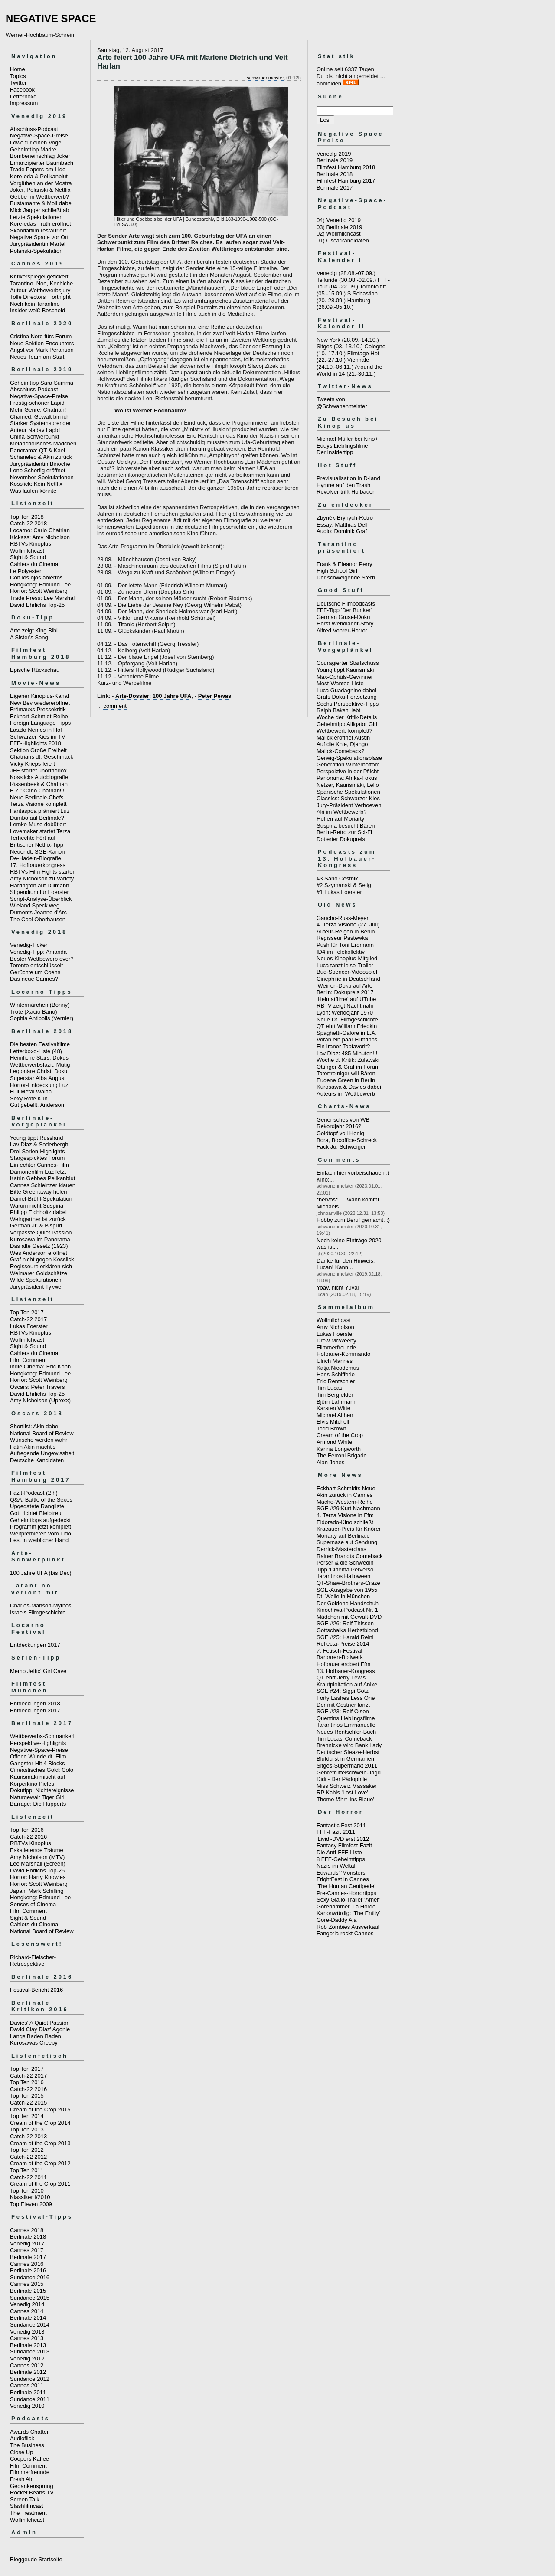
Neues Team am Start (37, 357)
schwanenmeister (265, 77)
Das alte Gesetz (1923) (39, 1246)
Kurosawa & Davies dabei (349, 1086)
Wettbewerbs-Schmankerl (42, 1736)
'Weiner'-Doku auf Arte (344, 985)
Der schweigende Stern (346, 577)
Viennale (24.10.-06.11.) (343, 363)
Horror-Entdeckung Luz (39, 1085)
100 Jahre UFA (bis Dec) (41, 1573)
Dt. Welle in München (343, 1596)
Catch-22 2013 (28, 2136)
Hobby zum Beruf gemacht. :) (353, 1220)
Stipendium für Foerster (39, 892)
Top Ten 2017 (27, 1312)
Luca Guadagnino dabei (346, 690)
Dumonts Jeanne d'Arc (38, 912)
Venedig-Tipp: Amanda (38, 952)
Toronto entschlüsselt (36, 965)
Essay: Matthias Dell (342, 524)
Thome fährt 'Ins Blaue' (345, 1799)
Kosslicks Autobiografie (39, 777)
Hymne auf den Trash (343, 485)
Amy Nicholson (335, 1327)
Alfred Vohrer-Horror (342, 630)
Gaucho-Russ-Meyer (343, 918)
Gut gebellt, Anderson (37, 1105)
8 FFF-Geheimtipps (341, 1859)
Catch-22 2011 (28, 2177)
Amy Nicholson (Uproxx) (40, 1400)
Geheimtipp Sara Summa (41, 383)
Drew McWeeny (336, 1340)
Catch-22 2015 (28, 2102)
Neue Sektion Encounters (42, 343)
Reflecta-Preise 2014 (343, 1643)
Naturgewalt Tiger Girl (37, 1797)
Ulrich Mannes (335, 1361)
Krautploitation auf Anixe (347, 1684)
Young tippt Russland (36, 1138)
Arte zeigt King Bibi (34, 630)
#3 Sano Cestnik (337, 878)
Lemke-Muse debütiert (38, 824)
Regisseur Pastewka (342, 938)
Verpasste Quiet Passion (41, 1232)
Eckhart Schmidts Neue (346, 1488)
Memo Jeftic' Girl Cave (38, 1671)
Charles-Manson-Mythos (41, 1605)
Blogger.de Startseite (36, 2559)
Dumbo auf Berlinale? (37, 818)
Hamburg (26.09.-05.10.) (343, 304)
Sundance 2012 (29, 2379)
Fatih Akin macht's (33, 1446)
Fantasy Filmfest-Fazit (344, 1845)
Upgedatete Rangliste (37, 1506)
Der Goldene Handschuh (348, 1603)
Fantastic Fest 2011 (341, 1825)
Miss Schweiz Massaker (347, 1786)
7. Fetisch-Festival (339, 1650)
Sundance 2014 (29, 2324)
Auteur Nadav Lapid (35, 430)
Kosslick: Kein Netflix (36, 484)
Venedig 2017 (27, 2243)
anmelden (329, 83)
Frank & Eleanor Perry (344, 564)
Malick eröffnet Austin (343, 737)
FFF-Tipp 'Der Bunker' (344, 610)
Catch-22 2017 (28, 1319)
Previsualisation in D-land (348, 478)
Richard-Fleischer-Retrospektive (33, 1960)
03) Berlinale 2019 (339, 227)
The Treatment (28, 2513)
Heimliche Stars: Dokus (39, 1057)
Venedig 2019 (334, 154)
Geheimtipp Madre (33, 149)
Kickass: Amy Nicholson (40, 537)
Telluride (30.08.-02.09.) (346, 280)
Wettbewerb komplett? (344, 730)
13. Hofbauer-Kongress (346, 1671)
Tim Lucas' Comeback (344, 1738)
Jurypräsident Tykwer (36, 1286)
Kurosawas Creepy (34, 2042)
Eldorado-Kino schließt (345, 1522)
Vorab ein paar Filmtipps (347, 1039)
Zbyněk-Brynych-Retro (345, 517)
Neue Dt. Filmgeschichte (347, 1019)
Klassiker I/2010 (30, 2197)
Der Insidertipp (335, 452)
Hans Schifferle (336, 1374)
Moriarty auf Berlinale (343, 1535)
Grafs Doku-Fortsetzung (347, 697)
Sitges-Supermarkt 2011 (347, 1765)
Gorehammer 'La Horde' (347, 1906)
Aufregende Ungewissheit (42, 1453)
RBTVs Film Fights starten (43, 871)
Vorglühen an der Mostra (41, 183)
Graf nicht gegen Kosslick (42, 1259)
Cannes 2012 (26, 2365)
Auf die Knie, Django (342, 744)
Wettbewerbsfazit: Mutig (40, 1064)
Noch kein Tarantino (35, 304)
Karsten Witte (333, 1408)
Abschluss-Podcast (34, 129)
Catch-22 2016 (28, 1836)
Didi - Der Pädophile (342, 1779)
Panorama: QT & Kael (37, 450)
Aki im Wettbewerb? (341, 811)
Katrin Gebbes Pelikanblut (42, 1178)
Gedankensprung (31, 2486)
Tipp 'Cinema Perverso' (346, 1569)
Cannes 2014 (26, 2311)
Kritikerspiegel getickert (39, 276)
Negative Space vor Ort (39, 237)
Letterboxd (23, 96)
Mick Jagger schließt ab (39, 210)
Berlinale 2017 (28, 2257)
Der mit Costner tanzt (343, 1705)
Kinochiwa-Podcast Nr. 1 (347, 1610)
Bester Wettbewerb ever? (41, 959)
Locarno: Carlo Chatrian (40, 530)
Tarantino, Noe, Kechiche (41, 283)
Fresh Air (21, 2479)
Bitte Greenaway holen (38, 1191)
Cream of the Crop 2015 (40, 2109)
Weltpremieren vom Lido (40, 1533)
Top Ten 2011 (27, 2170)
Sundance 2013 (29, 2351)
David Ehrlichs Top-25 (37, 605)
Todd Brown (331, 1428)
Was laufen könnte (33, 491)
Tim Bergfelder (335, 1394)
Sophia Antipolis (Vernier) (41, 1018)
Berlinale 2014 (28, 2317)
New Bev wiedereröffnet (40, 703)
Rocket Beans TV (32, 2492)
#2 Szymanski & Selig (344, 885)
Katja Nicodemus (338, 1368)
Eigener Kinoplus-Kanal (39, 696)
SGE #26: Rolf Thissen (345, 1623)
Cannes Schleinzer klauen (42, 1185)
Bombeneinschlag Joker (40, 156)
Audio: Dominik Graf (342, 531)
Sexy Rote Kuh (29, 1098)
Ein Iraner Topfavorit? (343, 1046)
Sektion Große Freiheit (38, 750)
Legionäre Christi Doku (38, 1071)
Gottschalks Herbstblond (347, 1630)
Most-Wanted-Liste (340, 683)
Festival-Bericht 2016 (36, 1990)
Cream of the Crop (340, 1435)
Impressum (24, 103)
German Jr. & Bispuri (36, 1225)
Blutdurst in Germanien (345, 1758)
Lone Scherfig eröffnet (37, 470)
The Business (27, 2445)
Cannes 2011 (26, 2385)
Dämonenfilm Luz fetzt (38, 1172)
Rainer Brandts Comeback (349, 1556)
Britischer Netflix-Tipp (36, 844)
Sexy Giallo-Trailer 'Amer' (348, 1899)
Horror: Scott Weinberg (39, 591)
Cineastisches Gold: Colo (41, 1770)
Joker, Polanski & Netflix (40, 190)
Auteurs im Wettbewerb (346, 1093)
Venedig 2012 (27, 2358)
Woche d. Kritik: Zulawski (348, 1060)
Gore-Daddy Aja (337, 1920)
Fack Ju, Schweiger (341, 1146)
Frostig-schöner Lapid (37, 402)
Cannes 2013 (26, 2338)
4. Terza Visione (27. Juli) (348, 924)
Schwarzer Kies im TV (37, 736)
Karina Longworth (339, 1449)
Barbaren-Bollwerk (340, 1657)
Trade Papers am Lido (37, 169)
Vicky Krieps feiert (32, 763)
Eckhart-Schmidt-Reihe (39, 716)
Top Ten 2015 (27, 2095)
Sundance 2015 (29, 2298)
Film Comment (28, 1360)
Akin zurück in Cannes (344, 1495)
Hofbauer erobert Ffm (343, 1664)
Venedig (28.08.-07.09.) (346, 273)
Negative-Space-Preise (39, 135)
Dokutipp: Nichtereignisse (42, 1790)
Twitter (18, 82)
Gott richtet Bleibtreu (36, 1513)
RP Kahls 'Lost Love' (342, 1792)
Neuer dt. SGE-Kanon (37, 851)
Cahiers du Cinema (34, 564)
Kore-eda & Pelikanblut (39, 176)
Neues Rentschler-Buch (346, 1731)
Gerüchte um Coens (35, 972)
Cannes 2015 (26, 2284)
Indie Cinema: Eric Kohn (40, 1366)
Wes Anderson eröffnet (38, 1253)
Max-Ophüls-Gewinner (345, 677)
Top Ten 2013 (27, 2129)
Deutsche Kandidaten (37, 1460)
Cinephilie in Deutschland (348, 978)
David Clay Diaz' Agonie (40, 2029)
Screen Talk (24, 2499)
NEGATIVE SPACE (51, 18)
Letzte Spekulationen (36, 217)
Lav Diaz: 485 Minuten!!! (347, 1053)
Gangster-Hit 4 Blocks (37, 1763)
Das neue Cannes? (34, 978)
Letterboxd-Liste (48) (36, 1051)
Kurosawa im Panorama (40, 1239)
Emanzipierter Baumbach (41, 163)
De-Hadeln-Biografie (35, 858)
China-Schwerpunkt (34, 436)
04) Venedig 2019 (339, 220)
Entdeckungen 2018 (35, 1703)
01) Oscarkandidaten (343, 240)
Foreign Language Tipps (40, 723)
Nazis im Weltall (336, 1865)
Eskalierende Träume (36, 1850)
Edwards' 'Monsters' (341, 1872)
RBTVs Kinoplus (30, 543)
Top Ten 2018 (27, 517)
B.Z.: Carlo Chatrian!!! (37, 790)
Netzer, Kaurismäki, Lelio (348, 785)
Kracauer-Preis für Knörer (349, 1528)
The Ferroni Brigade (342, 1455)
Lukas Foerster (29, 1326)
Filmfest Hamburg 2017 (346, 180)
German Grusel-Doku (343, 617)
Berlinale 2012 (28, 2372)
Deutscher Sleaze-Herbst (348, 1752)
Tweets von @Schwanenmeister (342, 402)
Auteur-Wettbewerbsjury (40, 290)
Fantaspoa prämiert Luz (39, 811)
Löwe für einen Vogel (36, 142)
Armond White (334, 1442)
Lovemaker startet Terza (40, 831)
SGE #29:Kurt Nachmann (348, 1508)
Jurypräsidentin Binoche (40, 464)
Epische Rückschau (34, 670)
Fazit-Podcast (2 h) (34, 1492)
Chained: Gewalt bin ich (39, 416)
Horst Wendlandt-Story (345, 623)
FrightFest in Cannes (343, 1879)
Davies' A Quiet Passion (40, 2023)
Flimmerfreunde (29, 2472)
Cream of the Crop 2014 (40, 2123)
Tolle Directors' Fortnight (40, 297)
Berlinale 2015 (28, 2291)
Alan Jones (330, 1462)
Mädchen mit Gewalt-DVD (349, 1617)
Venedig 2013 (27, 2331)
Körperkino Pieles (32, 1784)
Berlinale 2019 (335, 160)
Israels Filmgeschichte (38, 1612)
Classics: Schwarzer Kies (348, 798)
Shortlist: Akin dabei (34, 1426)
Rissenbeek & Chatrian (39, 784)
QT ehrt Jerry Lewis (341, 1677)
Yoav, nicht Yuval (338, 1287)
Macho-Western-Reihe (345, 1502)
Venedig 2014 (27, 2304)
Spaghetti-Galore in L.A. (347, 1033)
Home (17, 69)
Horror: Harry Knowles (38, 1877)
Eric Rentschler (336, 1381)
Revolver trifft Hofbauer (345, 491)
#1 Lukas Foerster (339, 892)
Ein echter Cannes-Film (39, 1165)
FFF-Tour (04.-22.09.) (353, 283)
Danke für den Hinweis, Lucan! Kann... (346, 1264)
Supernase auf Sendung (347, 1542)
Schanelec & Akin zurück (41, 457)
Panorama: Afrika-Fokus (347, 778)
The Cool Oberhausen (37, 919)
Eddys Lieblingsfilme (342, 445)
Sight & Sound (28, 557)
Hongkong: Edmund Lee (40, 584)
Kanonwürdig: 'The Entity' (348, 1913)
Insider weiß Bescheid (37, 310)
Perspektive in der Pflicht (348, 771)
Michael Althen (335, 1415)
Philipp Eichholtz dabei (38, 1212)
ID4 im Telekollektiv (341, 952)
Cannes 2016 (26, 2264)
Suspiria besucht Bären (346, 825)
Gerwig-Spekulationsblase (349, 758)
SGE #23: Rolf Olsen (343, 1711)
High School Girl (337, 570)
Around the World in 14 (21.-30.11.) (349, 370)
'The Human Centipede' (346, 1886)
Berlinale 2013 (28, 2345)
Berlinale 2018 (28, 2236)
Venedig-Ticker (28, 945)
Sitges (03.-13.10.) (340, 346)
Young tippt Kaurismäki (345, 670)
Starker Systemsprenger (40, 423)
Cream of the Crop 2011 (40, 2183)
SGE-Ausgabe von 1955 (347, 1590)
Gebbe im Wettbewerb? (39, 196)
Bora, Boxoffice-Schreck (347, 1140)
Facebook (22, 89)
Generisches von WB (343, 1119)
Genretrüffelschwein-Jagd (349, 1772)
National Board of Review (42, 1433)
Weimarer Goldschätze (38, 1273)
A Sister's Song (29, 637)
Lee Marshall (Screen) (37, 1863)
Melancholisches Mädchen (43, 443)
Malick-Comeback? (341, 751)
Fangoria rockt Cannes (345, 1933)
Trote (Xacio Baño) (33, 1011)
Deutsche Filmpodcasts (346, 603)
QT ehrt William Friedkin (347, 1026)
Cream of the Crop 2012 (40, 2163)
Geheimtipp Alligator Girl (347, 724)
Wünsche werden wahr (38, 1440)
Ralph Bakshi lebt (338, 710)
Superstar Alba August (38, 1078)
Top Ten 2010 (27, 2190)
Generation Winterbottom (348, 764)
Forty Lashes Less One (346, 1698)
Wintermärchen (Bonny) (39, 1005)
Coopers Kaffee (29, 2458)
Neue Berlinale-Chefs (37, 797)
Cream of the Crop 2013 (40, 2143)
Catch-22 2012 (28, 2157)
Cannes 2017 (26, 2250)
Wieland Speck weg (34, 905)
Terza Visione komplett (38, 804)
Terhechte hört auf (33, 838)
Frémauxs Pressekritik (38, 709)
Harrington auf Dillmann (39, 885)
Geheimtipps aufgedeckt (40, 1520)
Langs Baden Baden (35, 2036)
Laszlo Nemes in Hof (36, 730)
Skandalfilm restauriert (38, 230)
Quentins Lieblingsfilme (346, 1718)
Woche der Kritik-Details (347, 717)
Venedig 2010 (27, 2406)
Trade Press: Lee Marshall (43, 598)
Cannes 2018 (26, 2230)
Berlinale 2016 (28, 2270)
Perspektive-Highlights (38, 1743)
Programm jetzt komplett (40, 1526)
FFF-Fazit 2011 (336, 1832)
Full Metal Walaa (31, 1091)
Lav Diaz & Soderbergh (39, 1144)
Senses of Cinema (33, 1904)
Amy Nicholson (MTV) (37, 1857)
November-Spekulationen (42, 477)
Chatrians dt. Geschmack (41, 756)
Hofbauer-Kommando (343, 1354)
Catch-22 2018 (28, 523)
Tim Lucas (329, 1388)
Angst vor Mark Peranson (42, 350)
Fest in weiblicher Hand (39, 1540)
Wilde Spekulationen (36, 1280)
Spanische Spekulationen (348, 792)
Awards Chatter (29, 2432)
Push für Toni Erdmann (345, 945)
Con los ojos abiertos (36, 577)
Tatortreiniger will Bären (346, 1073)
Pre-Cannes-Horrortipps (346, 1893)
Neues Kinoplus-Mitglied (347, 958)
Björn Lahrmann (337, 1401)
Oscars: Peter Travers (37, 1387)
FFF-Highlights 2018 (35, 743)
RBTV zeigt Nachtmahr (345, 1005)
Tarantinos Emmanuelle (346, 1725)
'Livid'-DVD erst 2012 (343, 1839)
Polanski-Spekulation (36, 251)
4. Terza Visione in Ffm (345, 1515)
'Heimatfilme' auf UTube (346, 999)
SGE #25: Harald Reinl (345, 1637)
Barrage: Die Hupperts (38, 1803)
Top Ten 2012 (27, 2150)
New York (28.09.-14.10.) (348, 340)
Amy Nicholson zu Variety (42, 878)
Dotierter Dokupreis (341, 839)
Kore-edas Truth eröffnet (40, 223)
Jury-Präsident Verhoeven (349, 805)
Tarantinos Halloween (343, 1576)
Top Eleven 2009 (31, 2204)
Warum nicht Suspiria (36, 1205)
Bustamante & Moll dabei (41, 203)
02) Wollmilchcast (339, 233)
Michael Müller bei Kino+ (347, 438)
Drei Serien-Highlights (37, 1151)
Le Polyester (25, 571)
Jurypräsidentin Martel (37, 244)
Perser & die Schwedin (345, 1562)
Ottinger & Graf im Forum (348, 1067)
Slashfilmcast (26, 2506)
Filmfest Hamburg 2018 (346, 167)
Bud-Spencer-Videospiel (347, 972)
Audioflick (22, 2438)
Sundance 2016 (29, 2277)
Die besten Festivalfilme (40, 1044)
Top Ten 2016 (27, 1829)
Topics (18, 76)
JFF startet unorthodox (38, 770)
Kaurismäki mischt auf (37, 1777)
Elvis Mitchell (333, 1421)
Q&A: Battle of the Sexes (41, 1499)
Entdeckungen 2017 (35, 1645)
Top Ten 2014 (27, 2116)
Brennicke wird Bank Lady (349, 1745)
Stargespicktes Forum (37, 1158)
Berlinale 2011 (28, 2392)
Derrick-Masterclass (341, 1549)
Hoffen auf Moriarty (340, 818)
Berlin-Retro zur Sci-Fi (344, 832)
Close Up (21, 2452)
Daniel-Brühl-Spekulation (41, 1198)
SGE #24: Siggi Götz (343, 1691)
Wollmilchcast (27, 550)
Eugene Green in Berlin (346, 1080)
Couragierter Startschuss (348, 663)
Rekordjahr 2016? (339, 1126)
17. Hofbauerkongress (37, 865)
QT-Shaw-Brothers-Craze (348, 1583)
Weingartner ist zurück (38, 1219)
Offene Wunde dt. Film (38, 1756)
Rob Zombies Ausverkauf (348, 1927)
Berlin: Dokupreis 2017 (345, 992)
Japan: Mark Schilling (37, 1891)
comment (114, 706)
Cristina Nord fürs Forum (41, 336)
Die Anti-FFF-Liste (339, 1852)
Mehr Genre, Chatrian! (38, 409)
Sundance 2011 (29, 2399)
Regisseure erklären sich (41, 1266)
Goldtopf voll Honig (340, 1133)
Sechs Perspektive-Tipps (348, 703)
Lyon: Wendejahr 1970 (345, 1012)
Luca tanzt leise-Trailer (345, 965)
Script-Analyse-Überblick (41, 899)
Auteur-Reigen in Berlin (346, 931)
